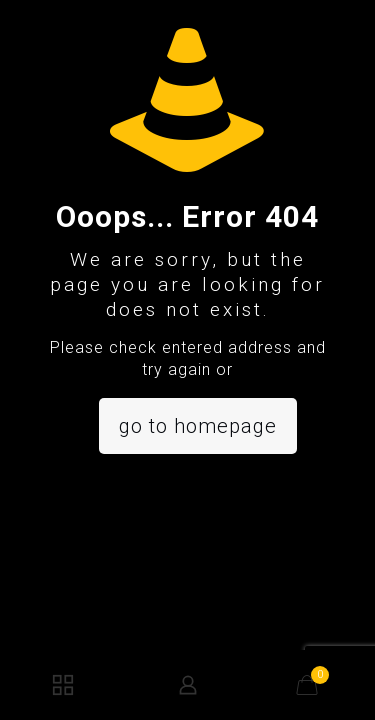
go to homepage (198, 426)
